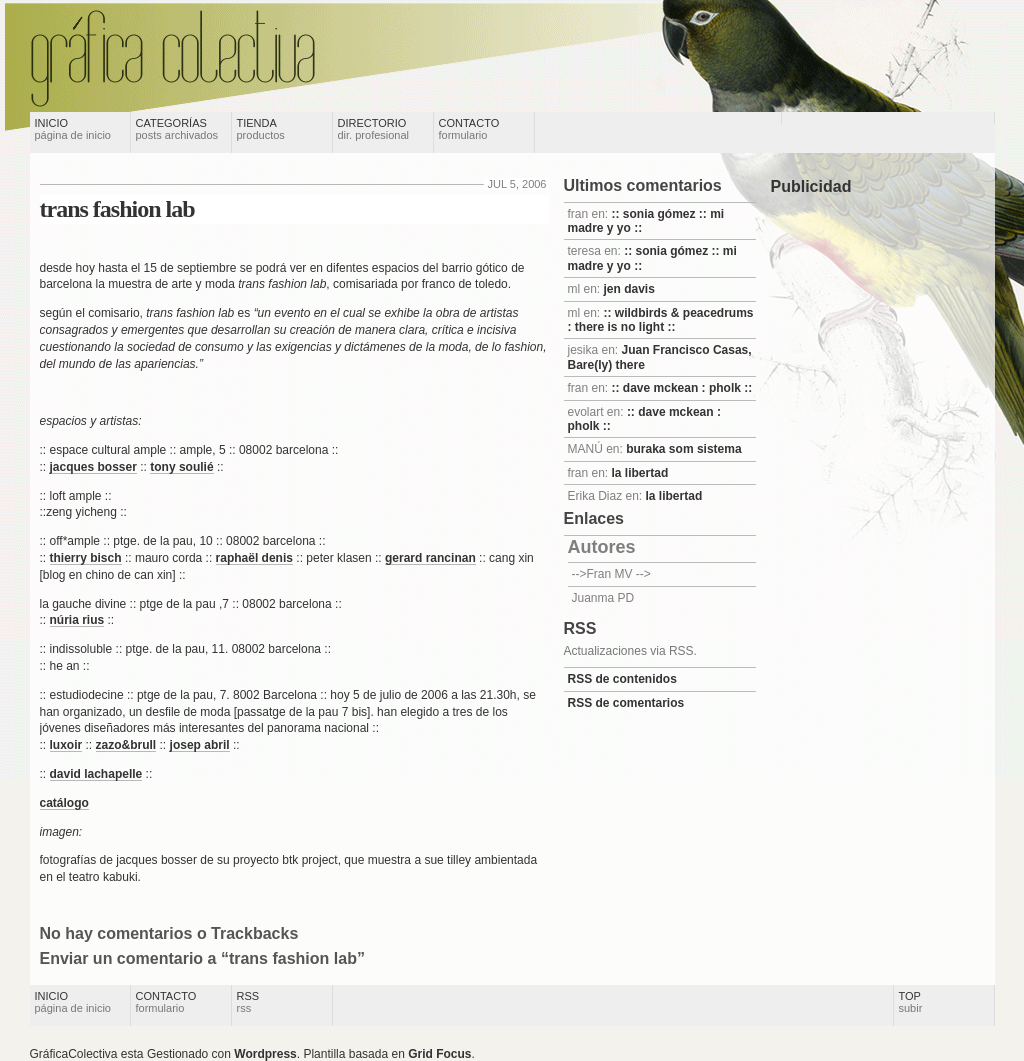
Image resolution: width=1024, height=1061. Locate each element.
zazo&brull (126, 745)
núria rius (77, 620)
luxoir (66, 745)
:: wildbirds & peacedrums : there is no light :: (661, 320)
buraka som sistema (683, 449)
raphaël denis (254, 558)
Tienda (261, 129)
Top (911, 1002)
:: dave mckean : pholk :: (682, 388)
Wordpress (265, 1054)
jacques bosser (93, 467)
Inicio (73, 129)
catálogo (64, 803)
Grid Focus (439, 1054)
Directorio (374, 129)
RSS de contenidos (622, 679)
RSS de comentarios (626, 703)
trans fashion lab (117, 209)
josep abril (200, 745)
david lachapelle (96, 774)
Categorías (177, 129)
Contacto (469, 129)
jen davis (629, 289)
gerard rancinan (430, 558)
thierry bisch (86, 558)
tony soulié (181, 467)
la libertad (640, 473)
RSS (248, 1002)
